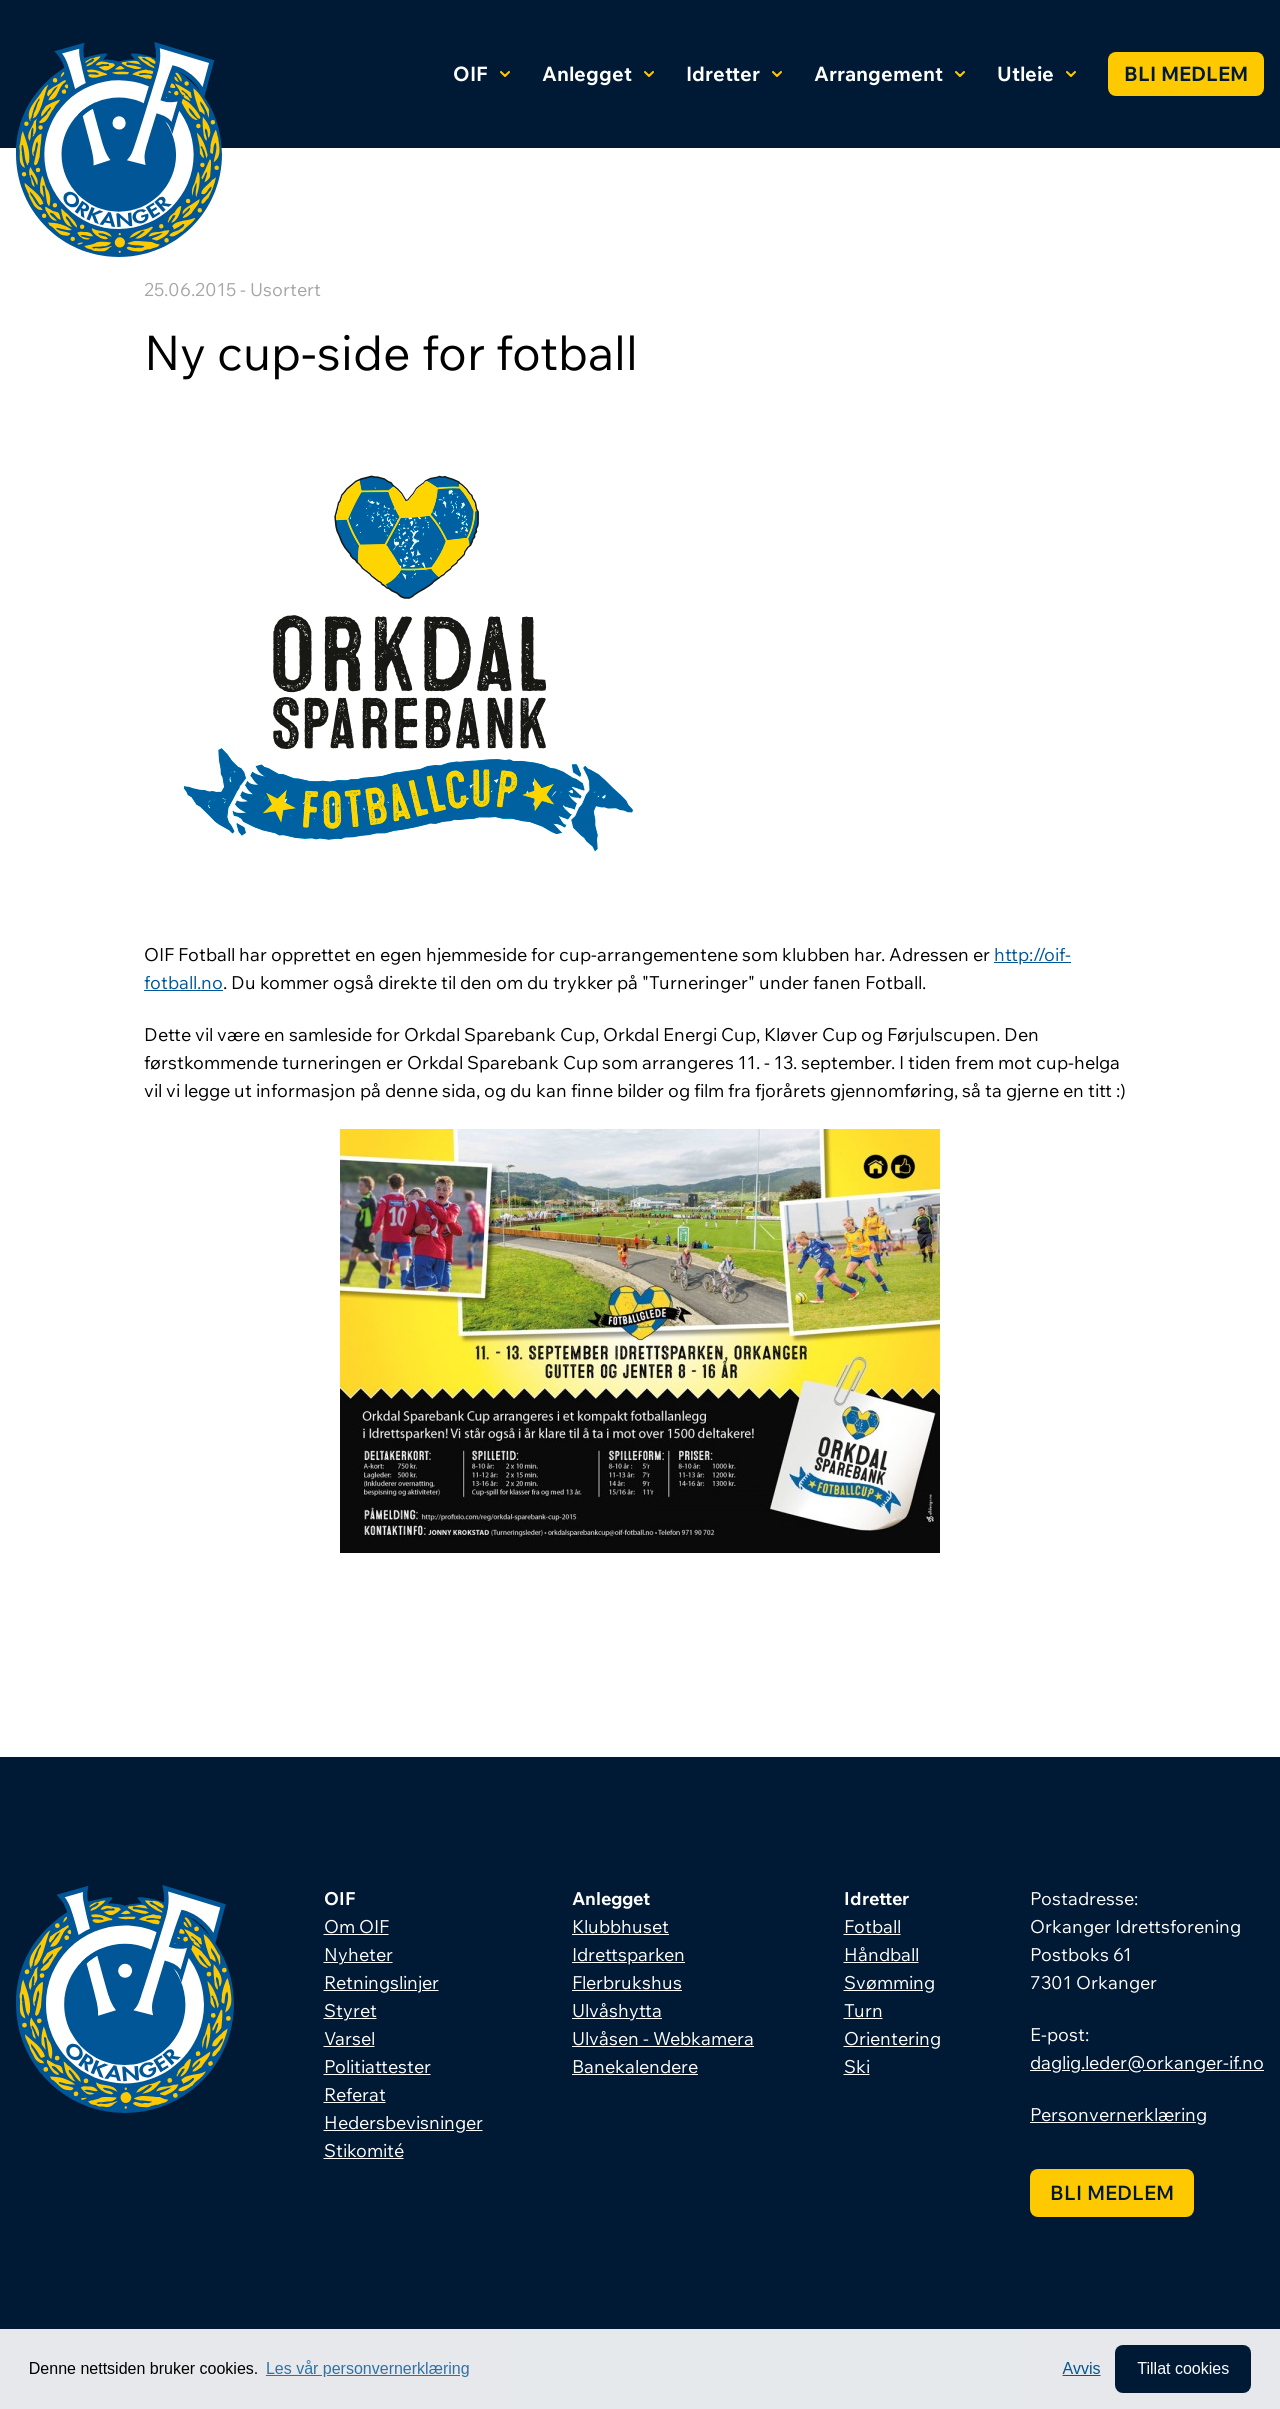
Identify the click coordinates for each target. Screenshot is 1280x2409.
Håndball (881, 1954)
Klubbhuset (620, 1926)
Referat (355, 2094)
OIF (481, 73)
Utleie (1036, 73)
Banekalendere (635, 2066)
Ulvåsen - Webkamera (663, 2038)
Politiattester (377, 2066)
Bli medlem (1186, 73)
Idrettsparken (628, 1954)
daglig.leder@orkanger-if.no (1147, 2062)
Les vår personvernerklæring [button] (368, 2368)
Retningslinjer (381, 1982)
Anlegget (598, 73)
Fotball (872, 1926)
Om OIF (356, 1926)
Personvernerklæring (1118, 2114)
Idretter (734, 73)
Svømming (889, 1982)
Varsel (349, 2038)
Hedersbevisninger (403, 2122)
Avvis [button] (1082, 2368)
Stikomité (364, 2150)
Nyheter (358, 1954)
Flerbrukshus (627, 1982)
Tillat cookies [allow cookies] (1183, 2368)
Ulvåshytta (617, 2010)
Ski (857, 2066)
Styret (350, 2010)
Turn (863, 2010)
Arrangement (889, 73)
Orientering (892, 2038)
